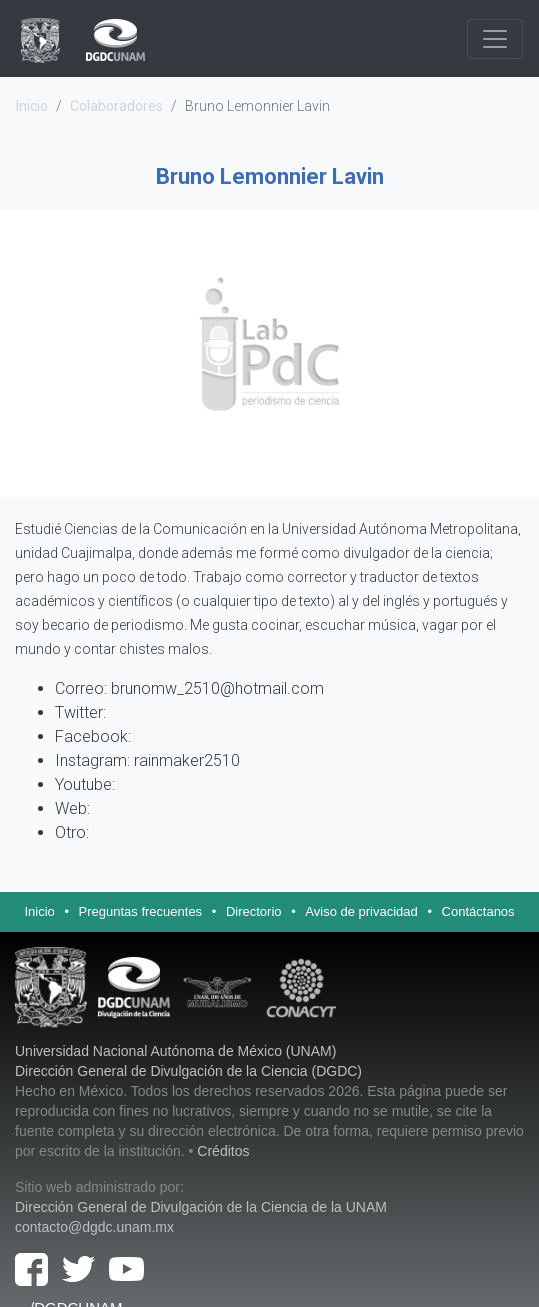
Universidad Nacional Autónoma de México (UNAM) (175, 1051)
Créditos (223, 1151)
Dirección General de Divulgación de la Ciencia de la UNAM (201, 1207)
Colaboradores (116, 106)
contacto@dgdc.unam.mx (94, 1227)
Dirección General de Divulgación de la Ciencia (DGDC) (188, 1071)
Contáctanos (478, 911)
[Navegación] (495, 39)
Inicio (32, 106)
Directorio (254, 911)
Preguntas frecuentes (141, 911)
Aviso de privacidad (361, 911)
